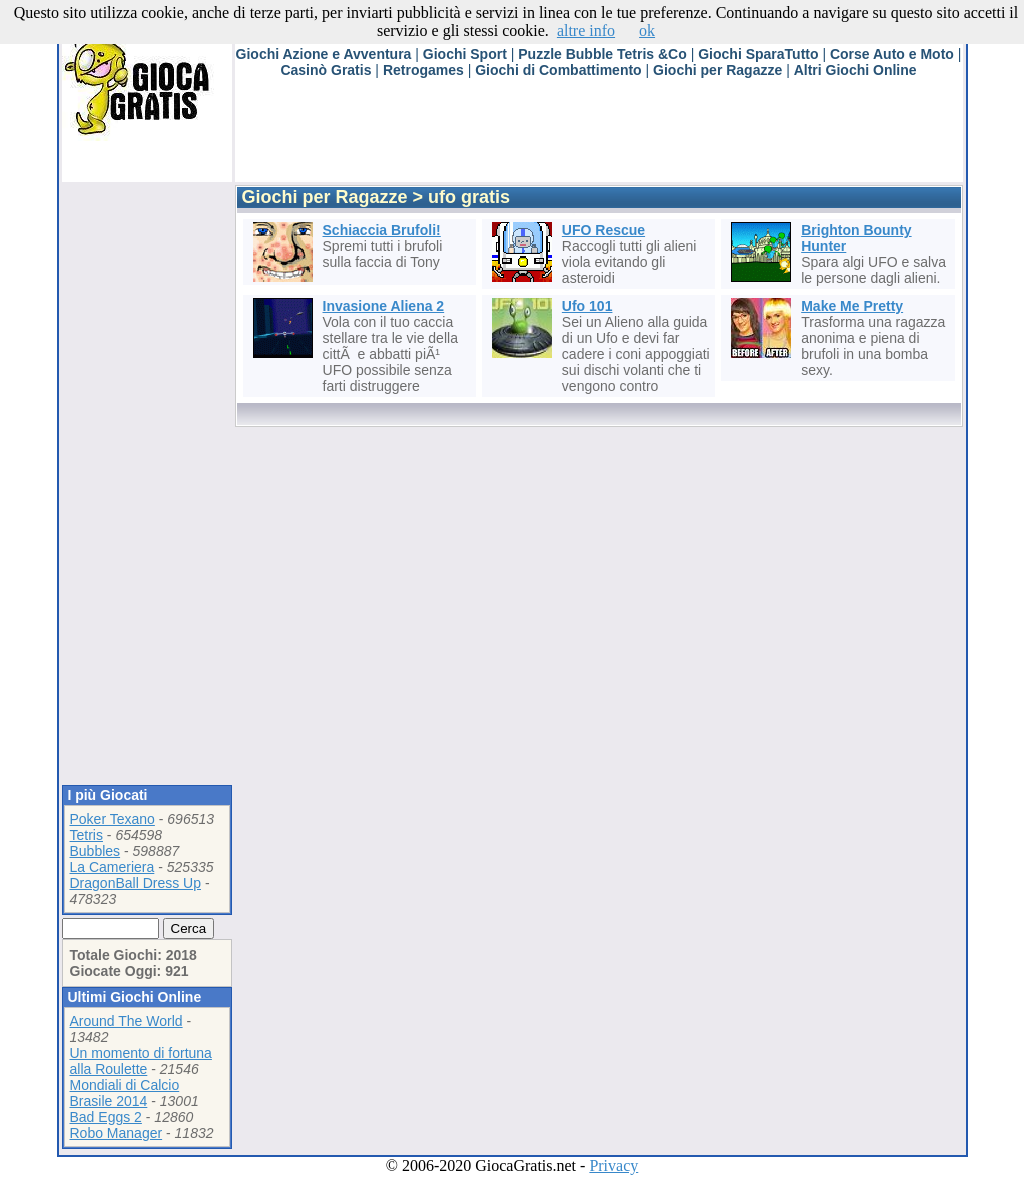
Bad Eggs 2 (106, 1117)
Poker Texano (112, 819)
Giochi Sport (465, 54)
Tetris (86, 835)
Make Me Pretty (852, 306)
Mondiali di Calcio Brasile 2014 (125, 1093)
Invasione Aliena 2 (384, 306)
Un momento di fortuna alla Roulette (141, 1061)
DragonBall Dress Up (136, 883)
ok (647, 30)
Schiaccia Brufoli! (382, 230)
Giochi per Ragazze (717, 70)
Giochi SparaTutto (758, 54)
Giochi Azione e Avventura (324, 54)
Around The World (126, 1021)
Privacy (613, 1165)
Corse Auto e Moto (892, 54)
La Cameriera (112, 867)
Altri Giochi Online (855, 70)
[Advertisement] (599, 137)
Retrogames (423, 70)
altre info (586, 30)
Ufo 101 (587, 306)
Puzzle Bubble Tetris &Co (602, 54)
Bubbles (95, 851)
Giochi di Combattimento (558, 70)
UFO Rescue (603, 230)
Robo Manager (116, 1133)
